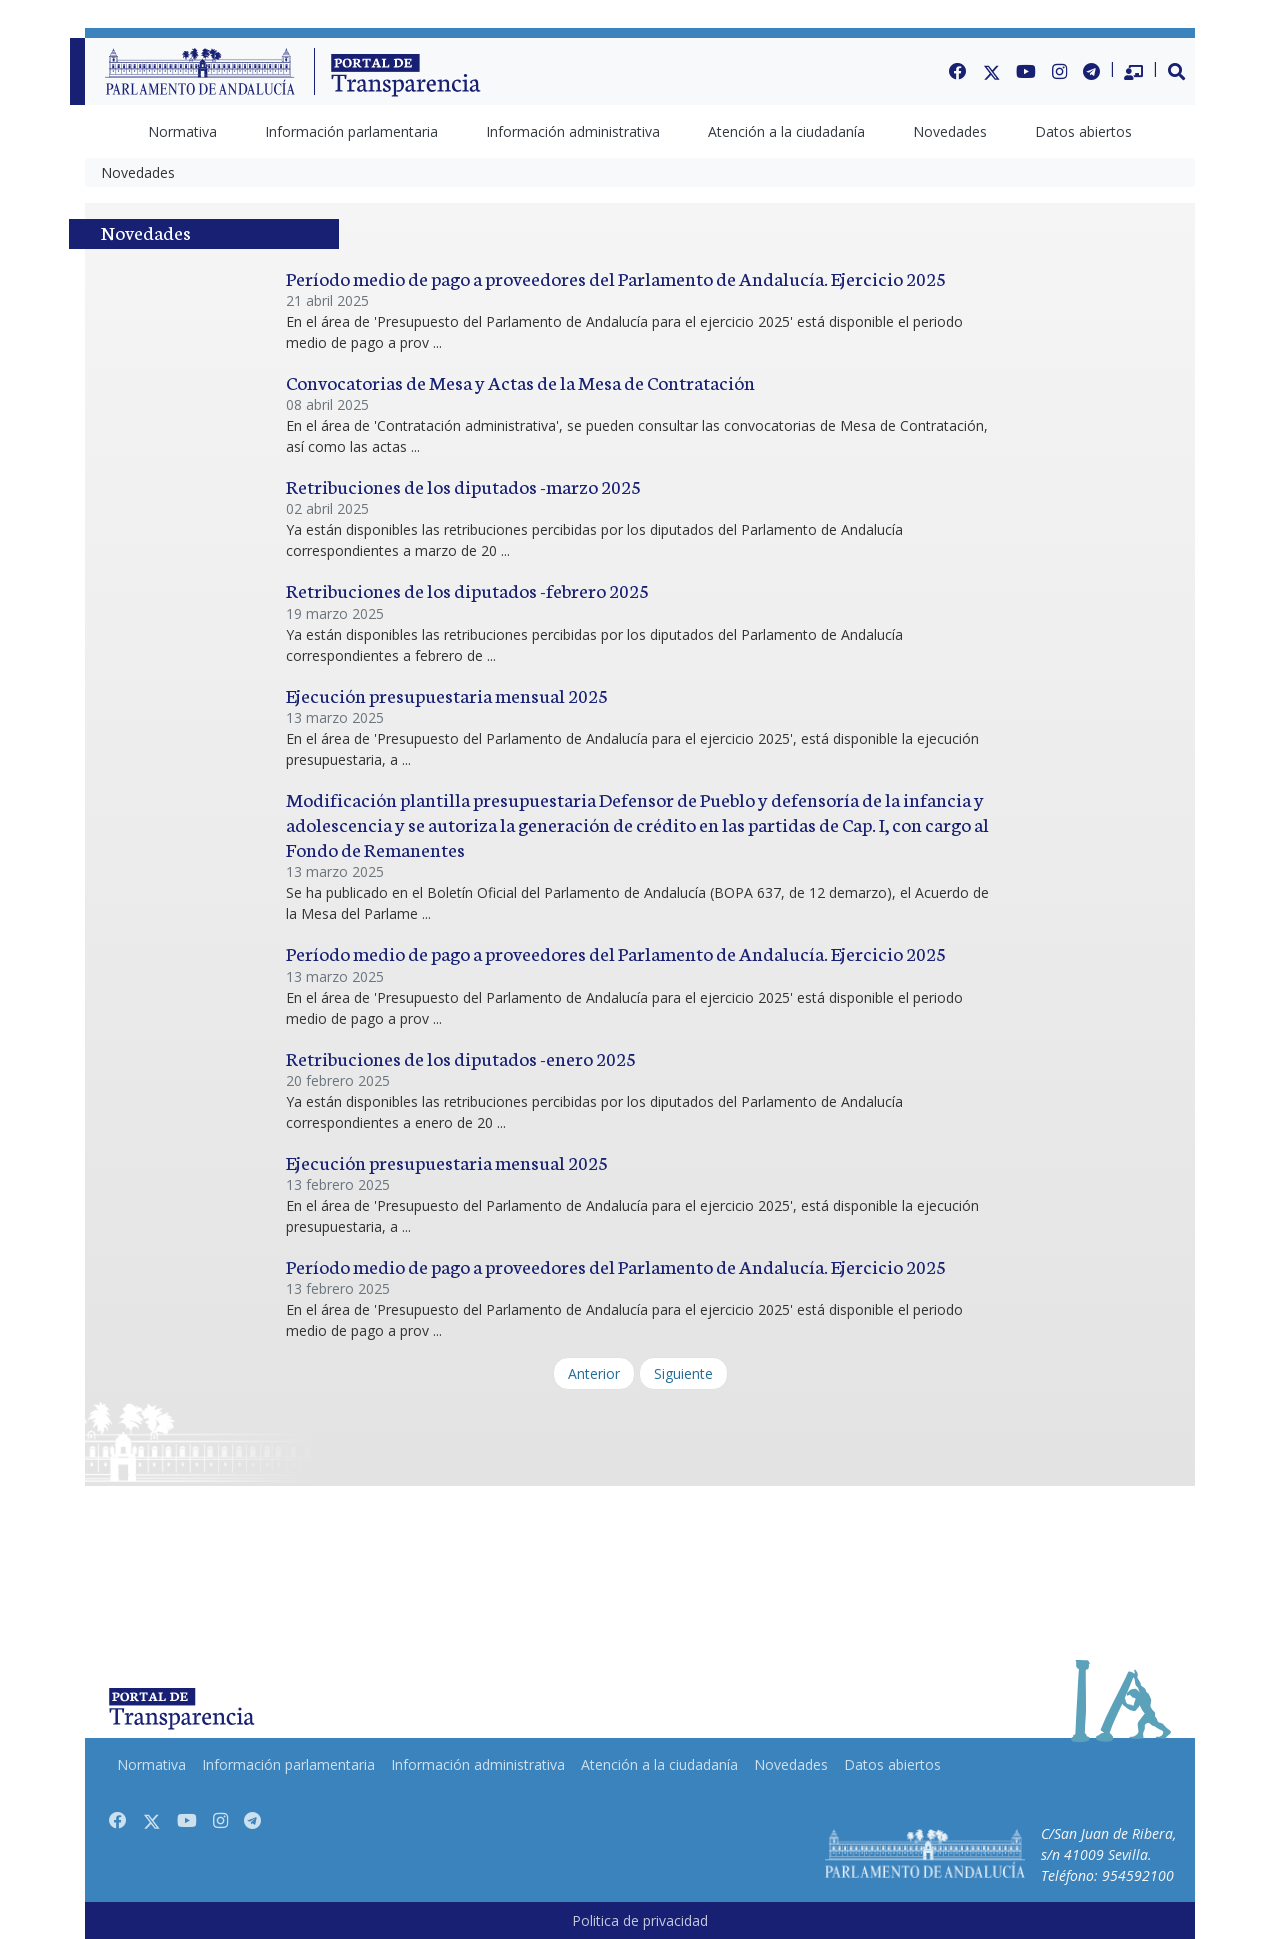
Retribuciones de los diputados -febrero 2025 (467, 589)
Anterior (594, 1373)
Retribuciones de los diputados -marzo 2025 (463, 485)
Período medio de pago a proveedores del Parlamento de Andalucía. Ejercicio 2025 (616, 277)
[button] (1177, 71)
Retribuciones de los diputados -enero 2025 (461, 1057)
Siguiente (683, 1373)
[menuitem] (182, 131)
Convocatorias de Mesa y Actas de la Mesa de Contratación (520, 381)
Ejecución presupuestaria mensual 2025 (447, 694)
